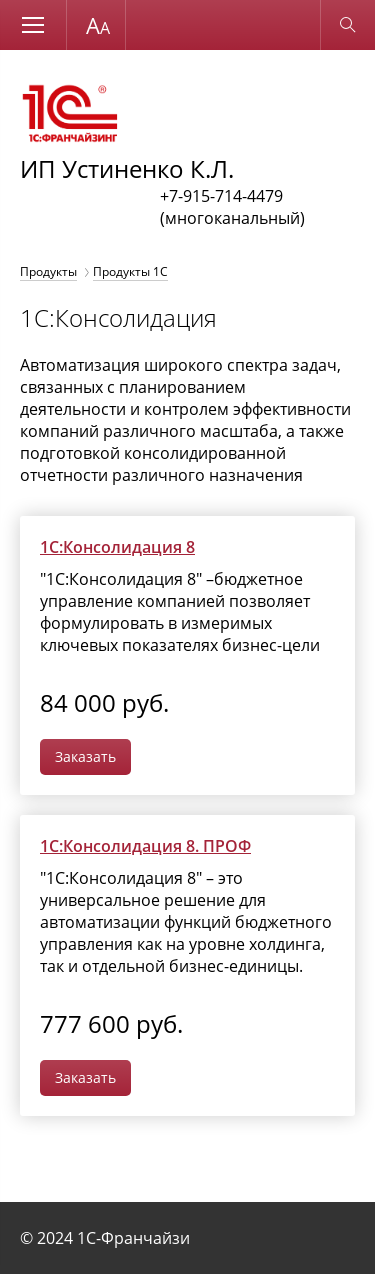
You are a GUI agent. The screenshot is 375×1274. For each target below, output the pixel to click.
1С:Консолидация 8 (117, 547)
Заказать (85, 756)
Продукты (48, 271)
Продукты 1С (130, 271)
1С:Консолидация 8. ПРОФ (145, 846)
